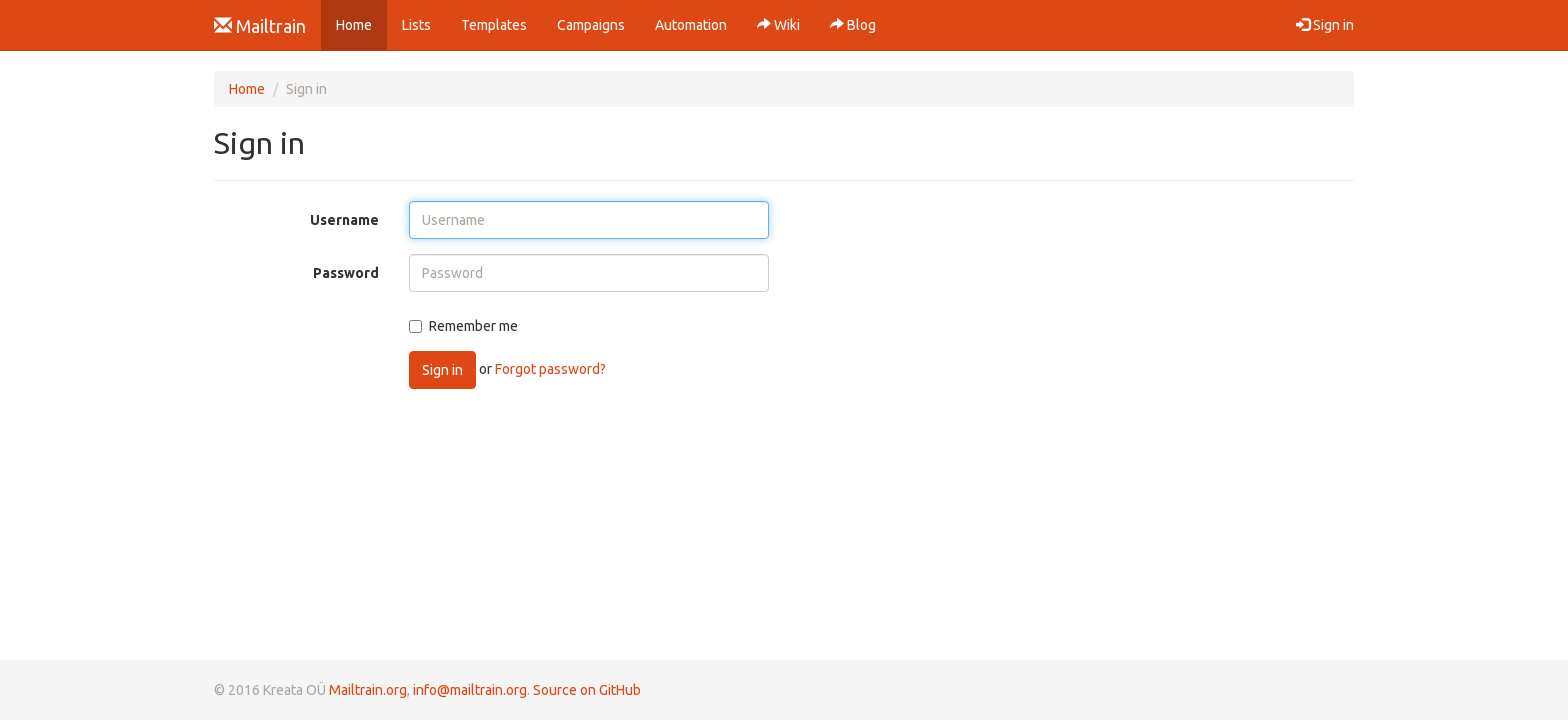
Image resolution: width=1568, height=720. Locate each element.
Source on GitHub (587, 690)
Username (344, 220)
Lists (416, 25)
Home (361, 23)
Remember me (463, 326)
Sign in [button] (1325, 25)
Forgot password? (550, 369)
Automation (691, 25)
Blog (853, 25)
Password (346, 273)
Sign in (442, 370)
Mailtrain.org (368, 690)
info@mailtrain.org (470, 690)
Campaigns (591, 25)
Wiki (778, 25)
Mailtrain (260, 26)
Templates (494, 25)
